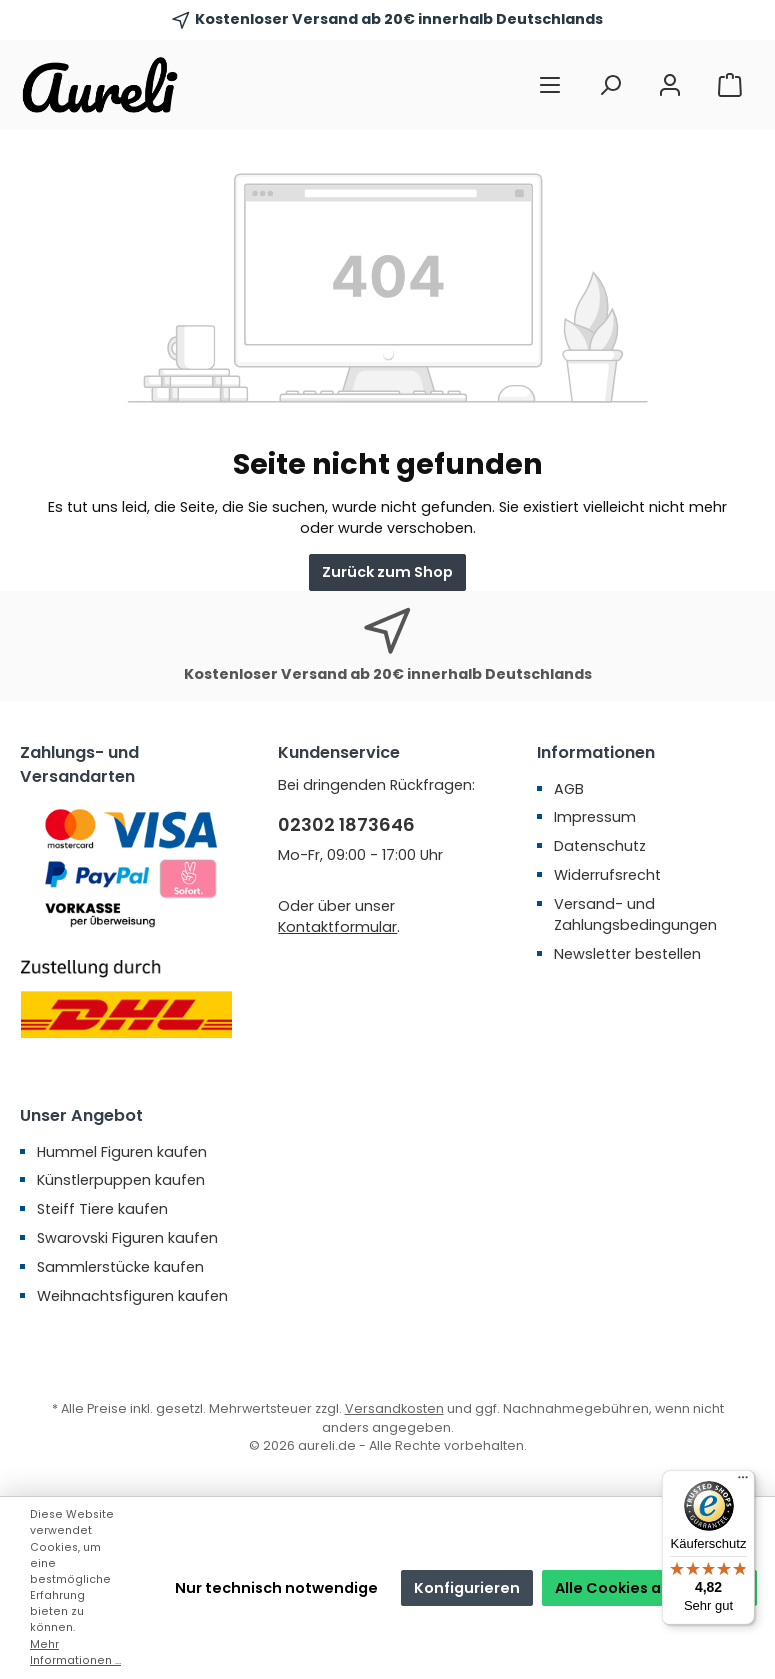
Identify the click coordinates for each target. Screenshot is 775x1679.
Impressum (595, 817)
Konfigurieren (467, 1588)
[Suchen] (610, 85)
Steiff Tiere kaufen (102, 1209)
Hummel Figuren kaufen (122, 1152)
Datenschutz (600, 846)
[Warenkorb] (730, 85)
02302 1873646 (346, 824)
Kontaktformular (337, 927)
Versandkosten (394, 1408)
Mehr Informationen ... (75, 1652)
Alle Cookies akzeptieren (649, 1588)
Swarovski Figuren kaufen (127, 1238)
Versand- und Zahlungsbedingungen (635, 915)
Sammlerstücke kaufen (120, 1267)
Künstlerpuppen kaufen (121, 1180)
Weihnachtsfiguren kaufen (132, 1296)
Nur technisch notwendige (276, 1588)
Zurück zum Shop (387, 572)
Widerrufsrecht (607, 875)
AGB (569, 789)
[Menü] (550, 85)
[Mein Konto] (670, 85)
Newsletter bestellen (627, 954)
